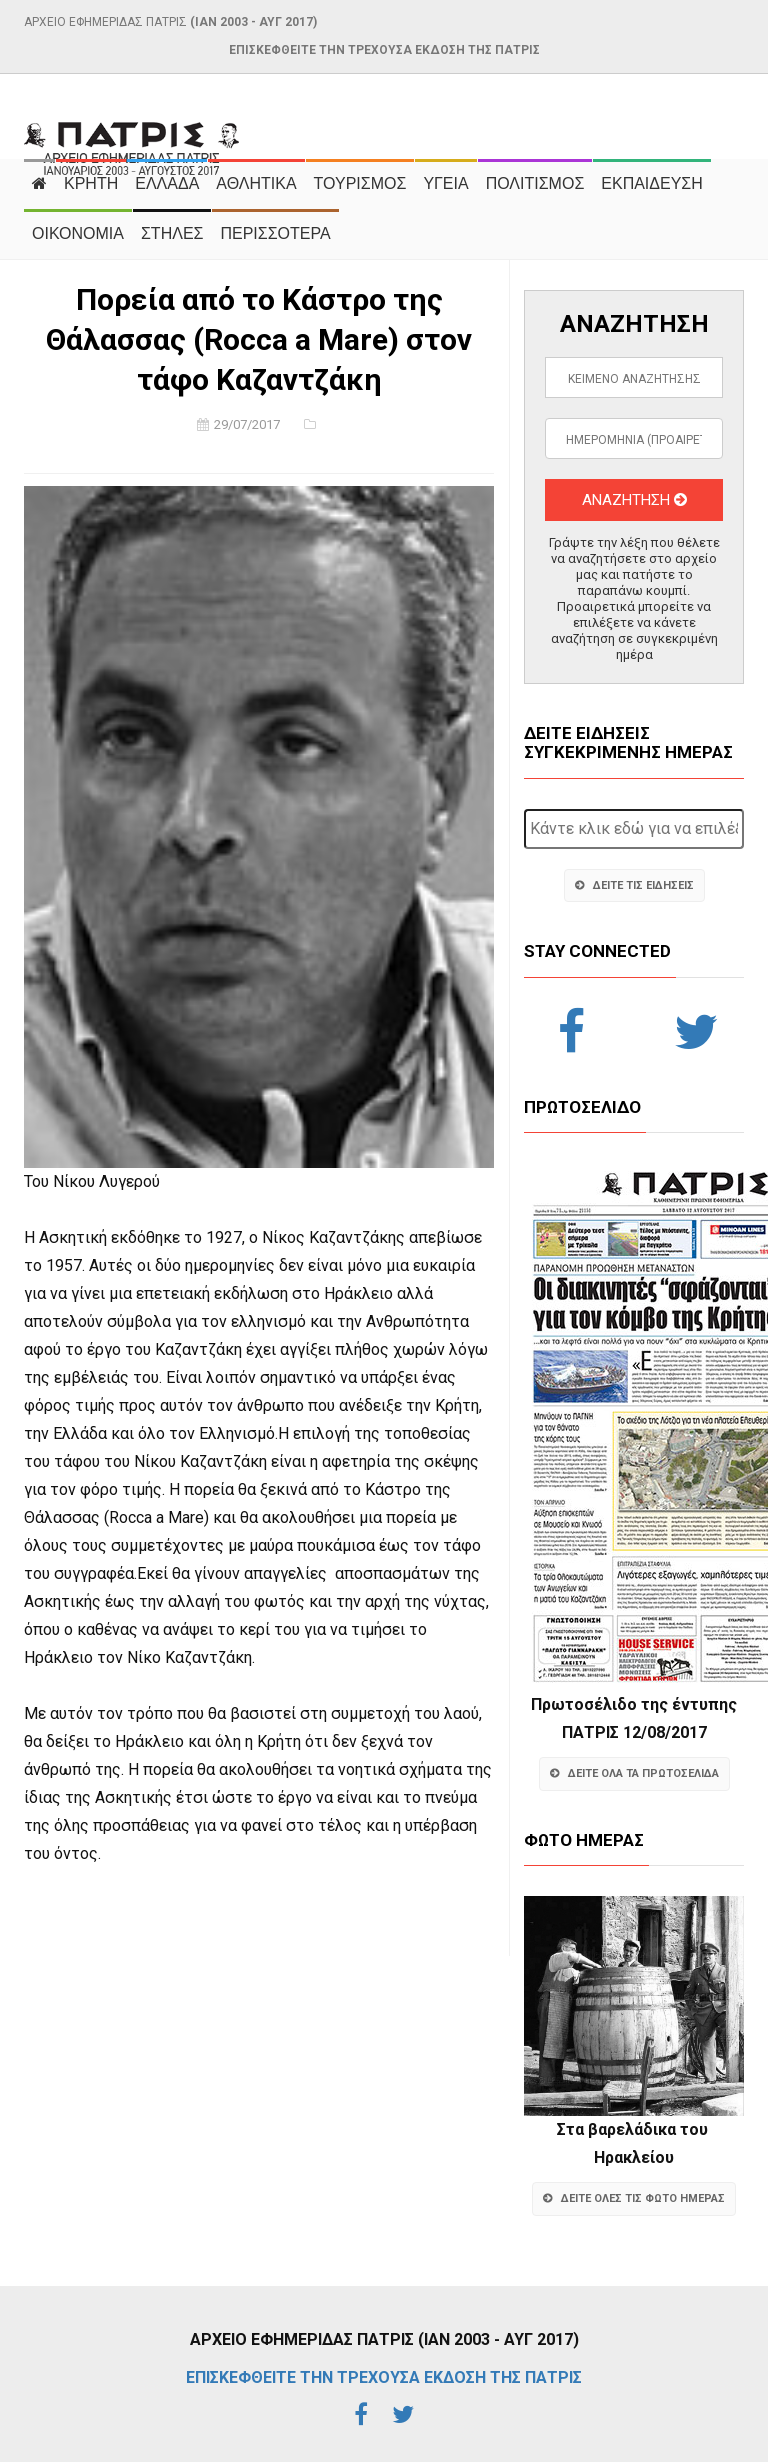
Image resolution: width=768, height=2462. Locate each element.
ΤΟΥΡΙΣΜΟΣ (360, 183)
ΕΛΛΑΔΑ (167, 183)
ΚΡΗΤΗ (91, 183)
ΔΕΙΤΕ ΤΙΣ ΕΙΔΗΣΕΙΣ (634, 885)
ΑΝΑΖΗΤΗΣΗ (634, 500)
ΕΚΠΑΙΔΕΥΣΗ (652, 183)
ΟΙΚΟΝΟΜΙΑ (78, 233)
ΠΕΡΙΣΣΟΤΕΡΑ (275, 233)
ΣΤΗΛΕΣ (172, 233)
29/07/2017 (247, 424)
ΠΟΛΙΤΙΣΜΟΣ (535, 183)
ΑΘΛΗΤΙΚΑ (256, 183)
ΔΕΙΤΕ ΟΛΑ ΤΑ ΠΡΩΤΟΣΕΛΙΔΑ (634, 1773)
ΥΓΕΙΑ (445, 183)
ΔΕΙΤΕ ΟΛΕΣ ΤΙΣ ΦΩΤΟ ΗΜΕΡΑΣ (634, 2198)
